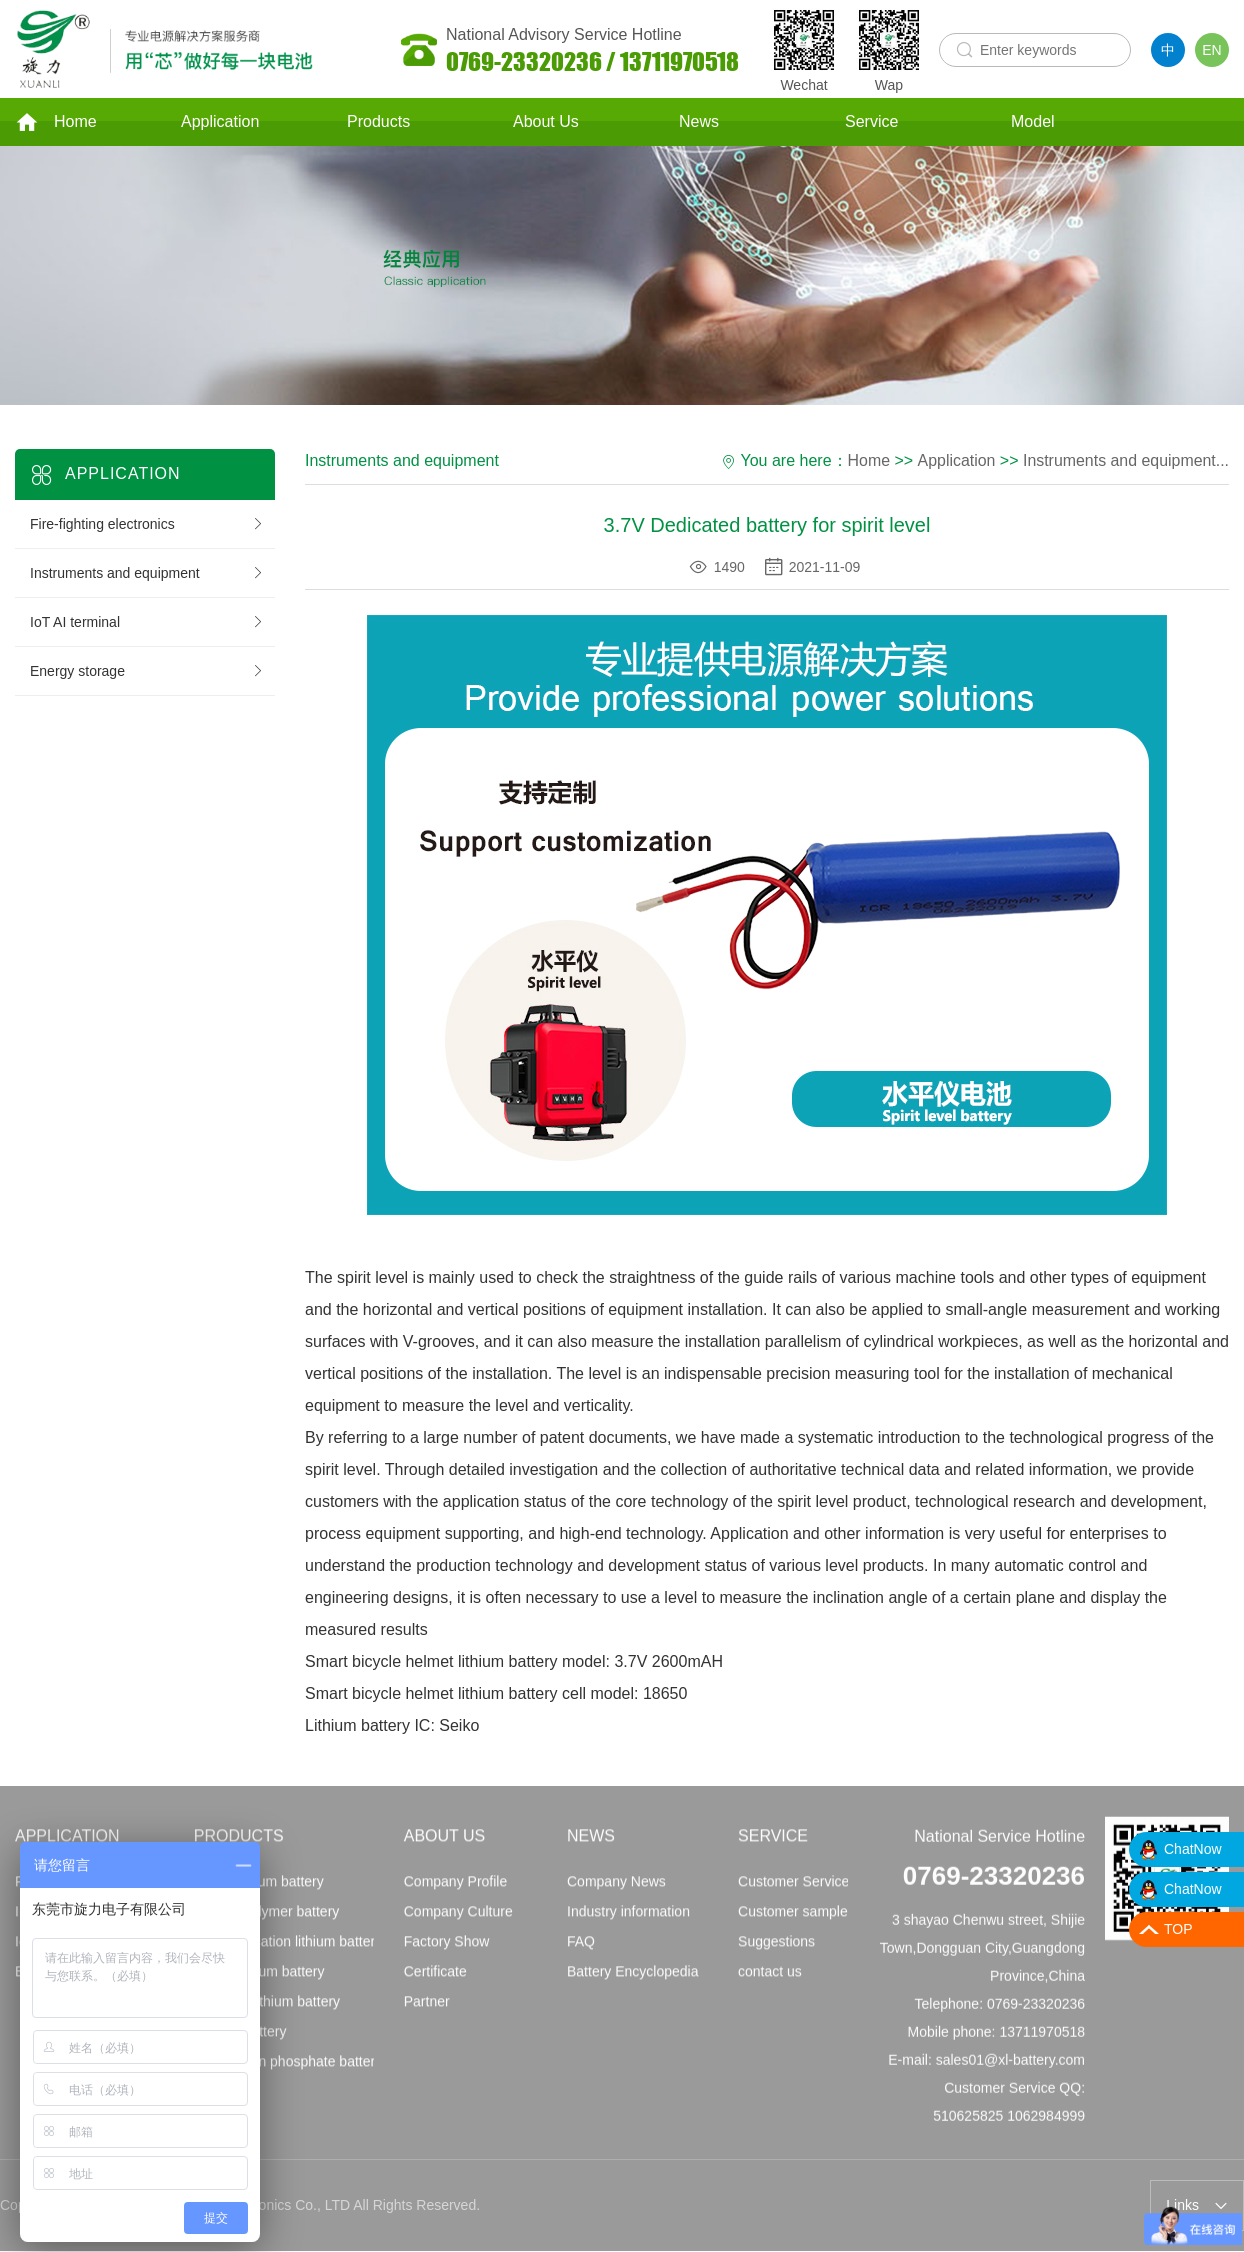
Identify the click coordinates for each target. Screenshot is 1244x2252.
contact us (770, 1982)
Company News (616, 1892)
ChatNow (1193, 1849)
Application (220, 123)
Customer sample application (828, 1922)
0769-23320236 (994, 1886)
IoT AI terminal (147, 625)
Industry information (628, 1922)
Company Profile (456, 1892)
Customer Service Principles (826, 1892)
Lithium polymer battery (267, 1922)
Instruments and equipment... (1125, 463)
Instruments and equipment (147, 576)
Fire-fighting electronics (147, 527)
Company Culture (458, 1922)
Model (1033, 123)
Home (56, 124)
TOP (1178, 1929)
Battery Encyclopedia (633, 1982)
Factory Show (447, 1952)
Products (378, 123)
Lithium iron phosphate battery (288, 2072)
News (699, 123)
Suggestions (776, 1952)
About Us (546, 123)
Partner (427, 2012)
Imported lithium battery (267, 2012)
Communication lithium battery (288, 1952)
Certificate (435, 1982)
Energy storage (147, 674)
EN (1211, 50)
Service (871, 123)
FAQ (581, 1952)
